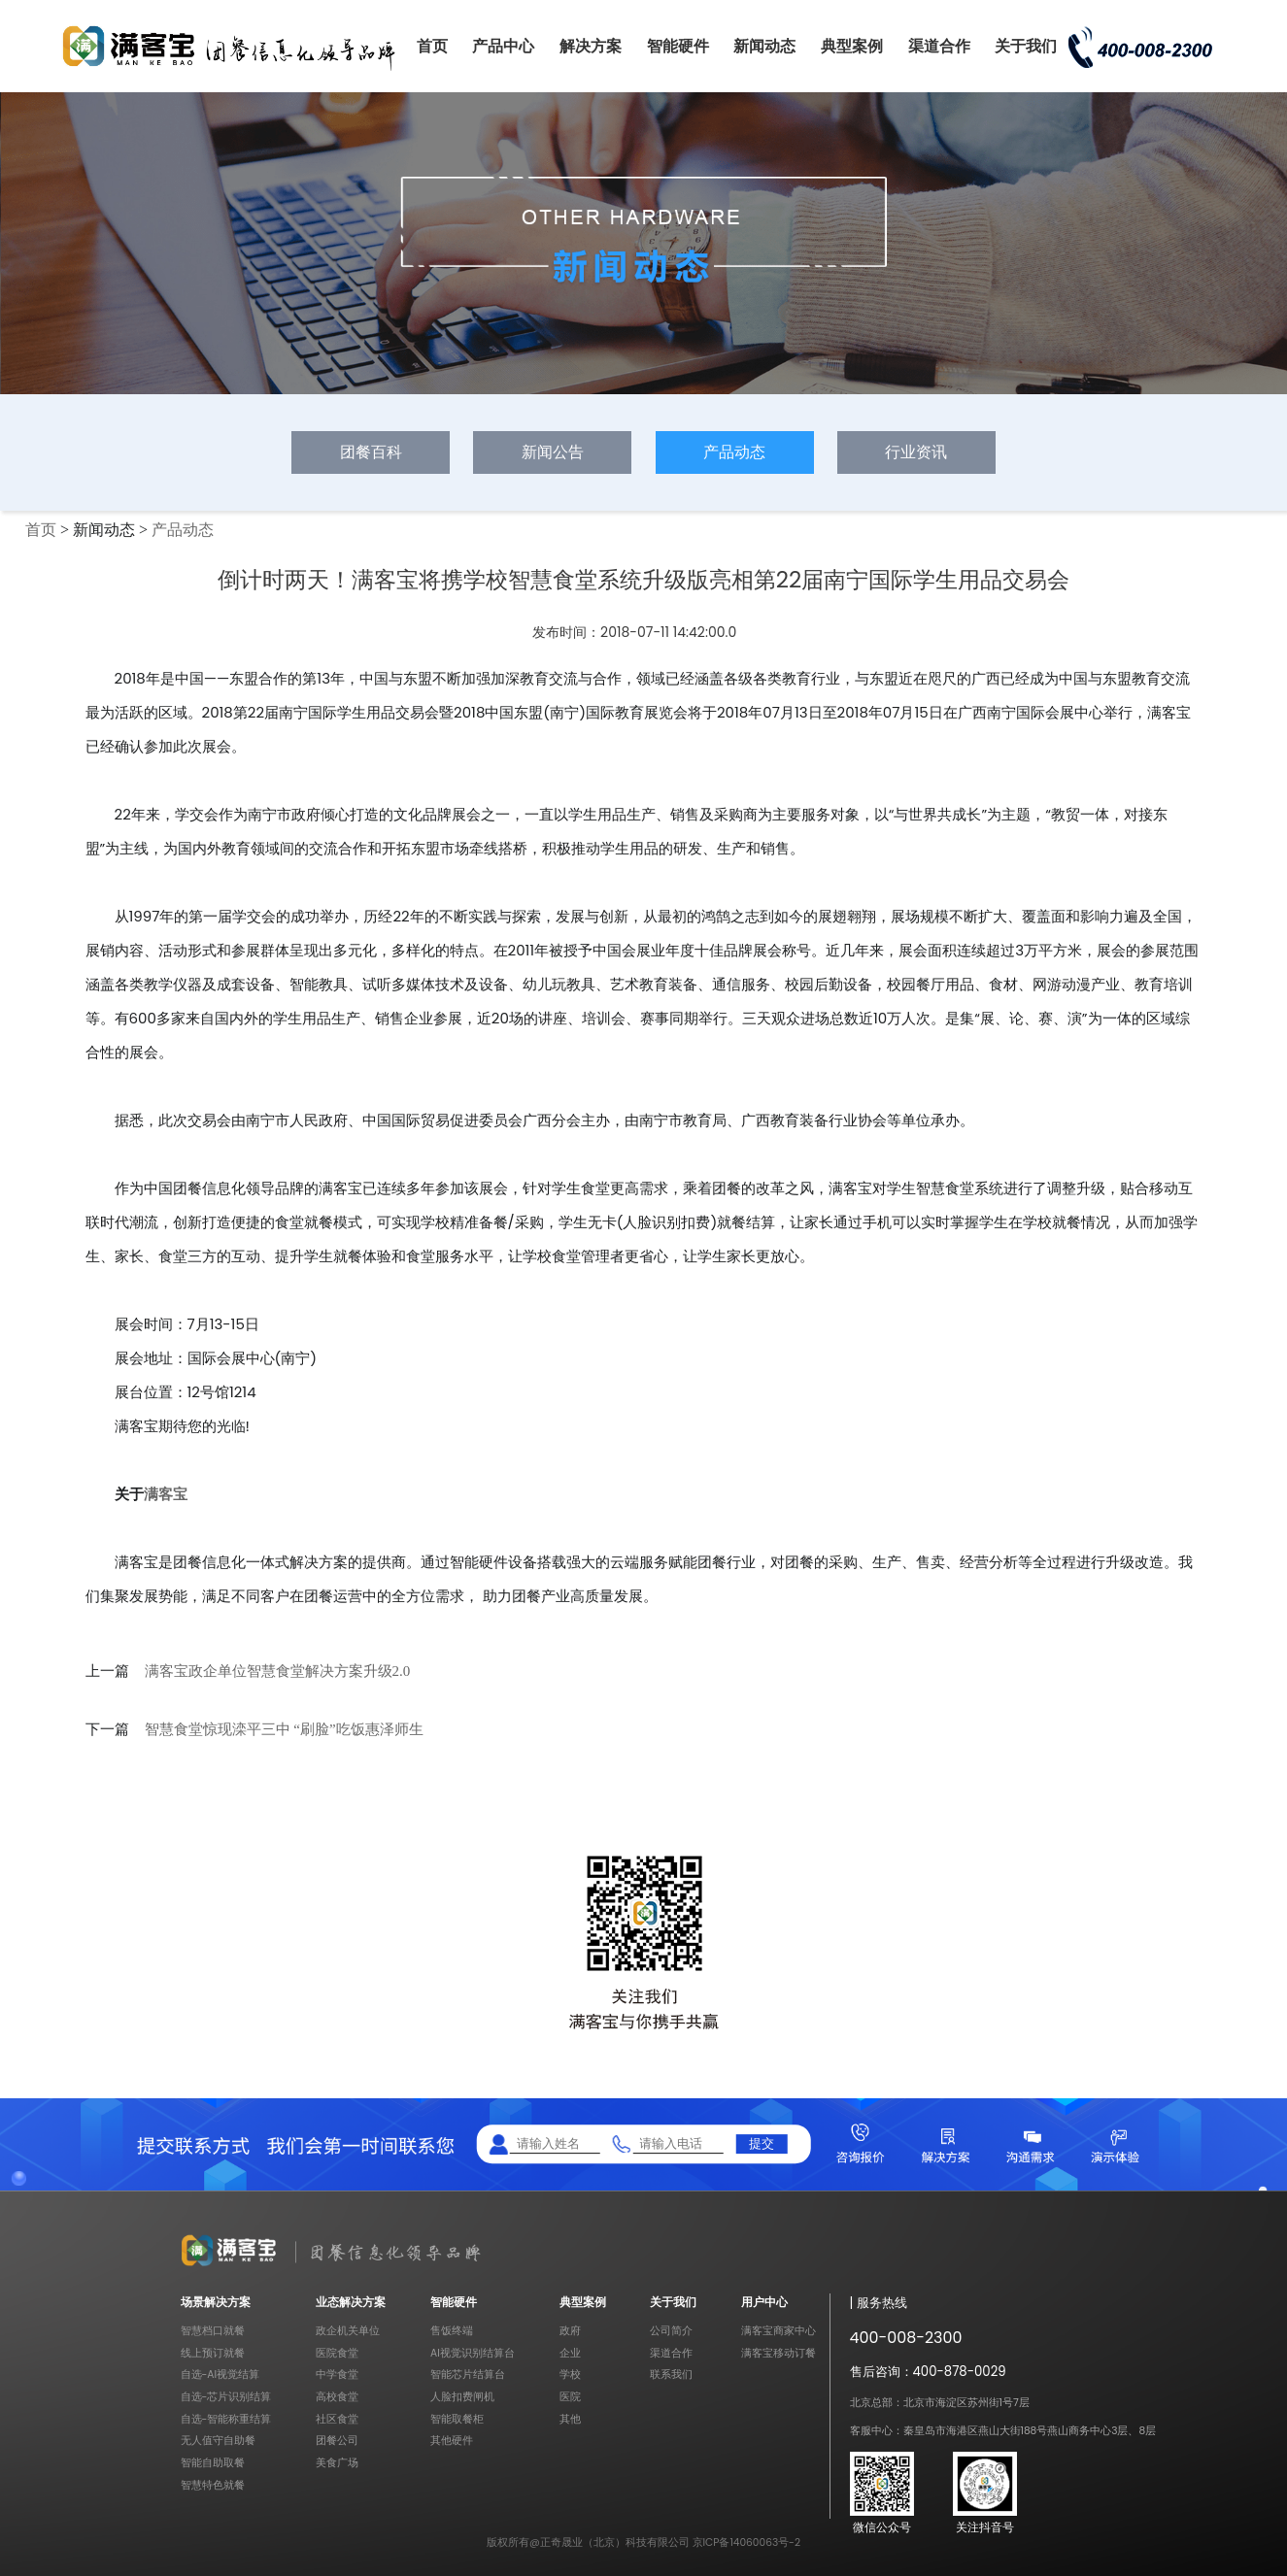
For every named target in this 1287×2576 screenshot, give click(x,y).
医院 (570, 2397)
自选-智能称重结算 (226, 2419)
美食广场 (337, 2463)
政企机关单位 (348, 2331)
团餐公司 (337, 2440)
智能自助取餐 (213, 2463)
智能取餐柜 (457, 2419)
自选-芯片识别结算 (226, 2397)
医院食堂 (337, 2353)
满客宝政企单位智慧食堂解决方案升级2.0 (278, 1671)
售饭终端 (451, 2331)
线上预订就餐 (213, 2353)
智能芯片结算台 (467, 2374)
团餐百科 (371, 452)
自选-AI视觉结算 (220, 2374)
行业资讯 (916, 452)
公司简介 (671, 2331)
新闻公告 (553, 452)
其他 (570, 2419)
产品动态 (734, 452)
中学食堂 (337, 2374)
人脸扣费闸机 (462, 2397)
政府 (570, 2331)
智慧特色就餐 (213, 2485)
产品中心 (503, 46)
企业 (570, 2353)
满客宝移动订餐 (778, 2353)
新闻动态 (764, 46)
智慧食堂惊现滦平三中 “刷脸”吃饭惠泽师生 (284, 1729)
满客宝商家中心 (778, 2331)
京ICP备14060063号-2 (747, 2542)
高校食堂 (337, 2397)
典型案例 (852, 46)
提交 (761, 2143)
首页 (432, 46)
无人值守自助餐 (218, 2440)
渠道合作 (939, 46)
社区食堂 (337, 2419)
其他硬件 (451, 2440)
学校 (570, 2374)
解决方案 (590, 46)
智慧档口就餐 (213, 2331)
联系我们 (671, 2374)
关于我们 (1026, 46)
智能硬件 (678, 46)
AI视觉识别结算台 (472, 2353)
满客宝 (165, 1494)
